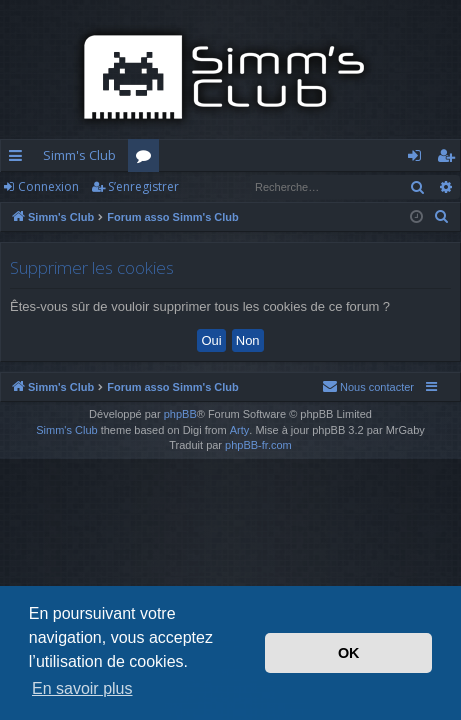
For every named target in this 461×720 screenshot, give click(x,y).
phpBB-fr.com (258, 445)
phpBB (180, 414)
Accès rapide (19, 159)
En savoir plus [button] (82, 688)
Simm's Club (79, 155)
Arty (240, 430)
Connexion (48, 186)
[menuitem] (442, 217)
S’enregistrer (143, 186)
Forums (147, 159)
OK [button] (349, 653)
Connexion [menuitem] (418, 159)
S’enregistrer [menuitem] (449, 159)
